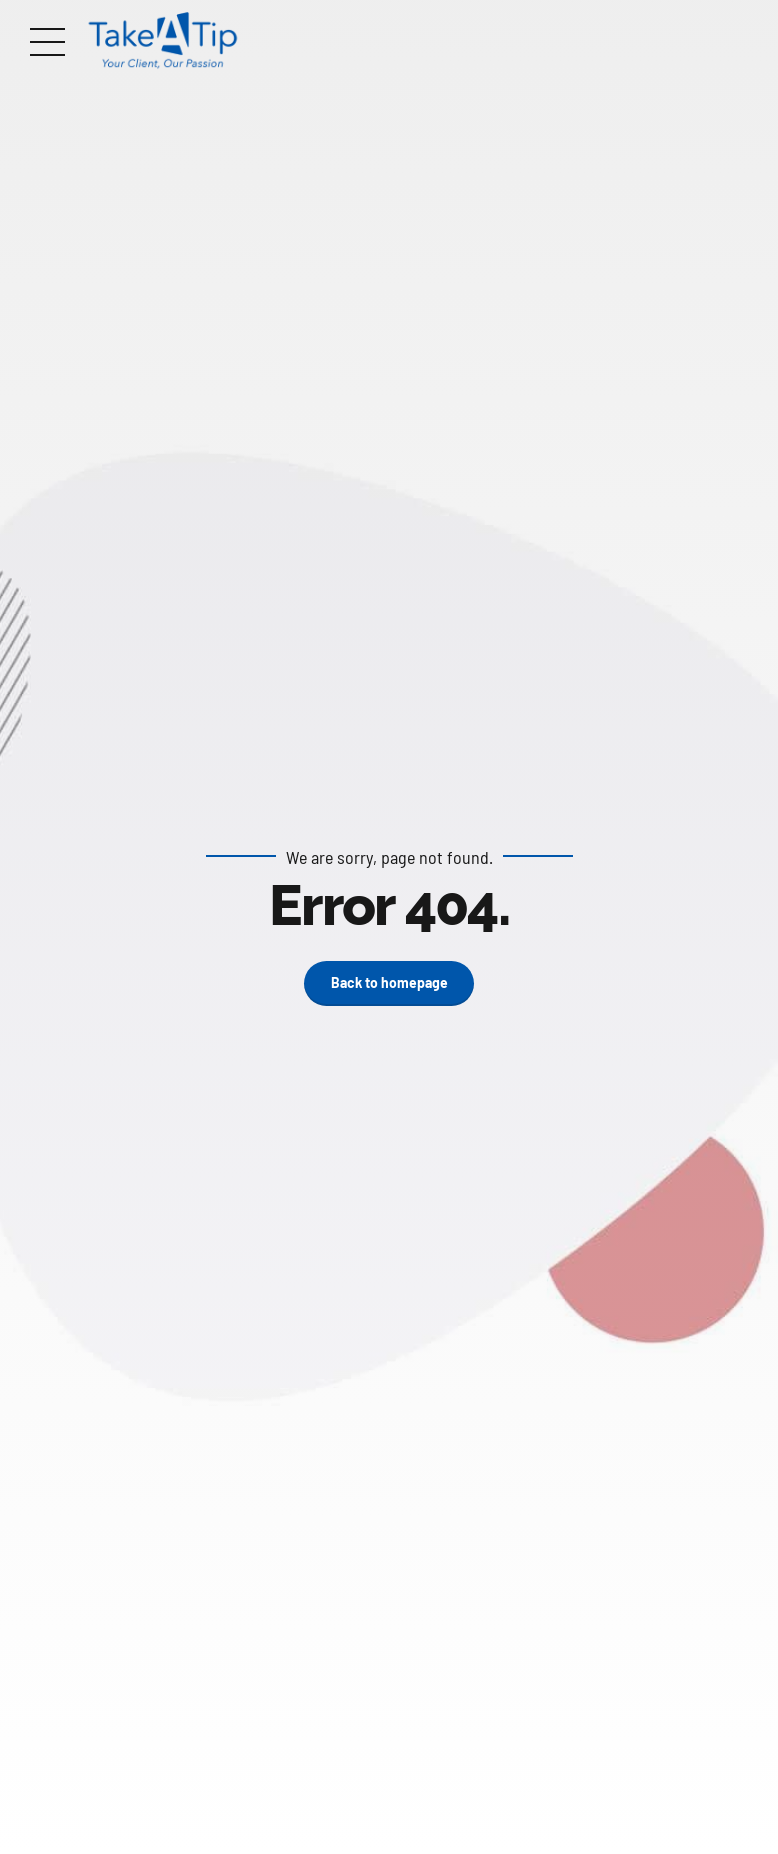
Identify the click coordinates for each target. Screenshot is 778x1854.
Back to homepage (389, 982)
